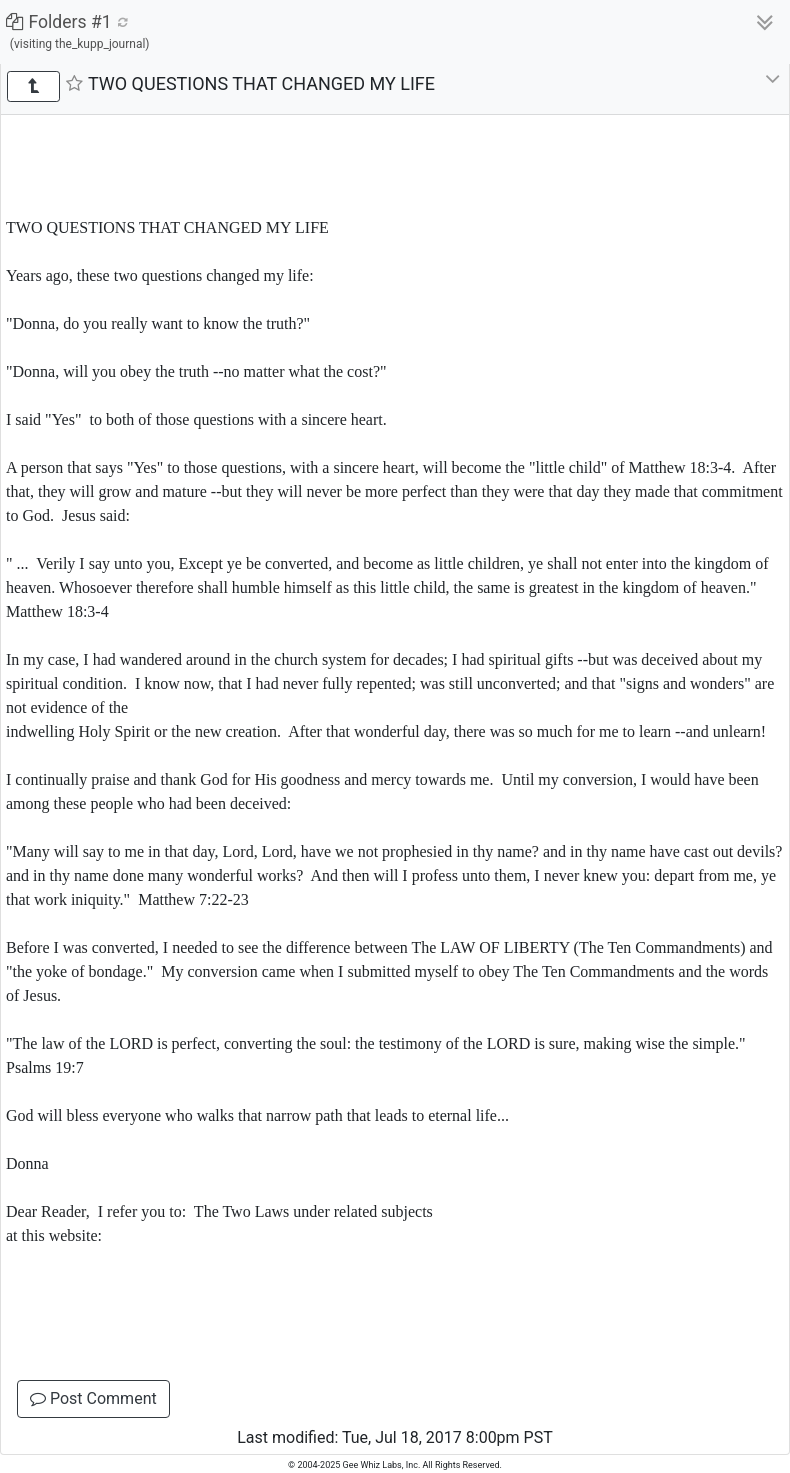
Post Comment (93, 1398)
